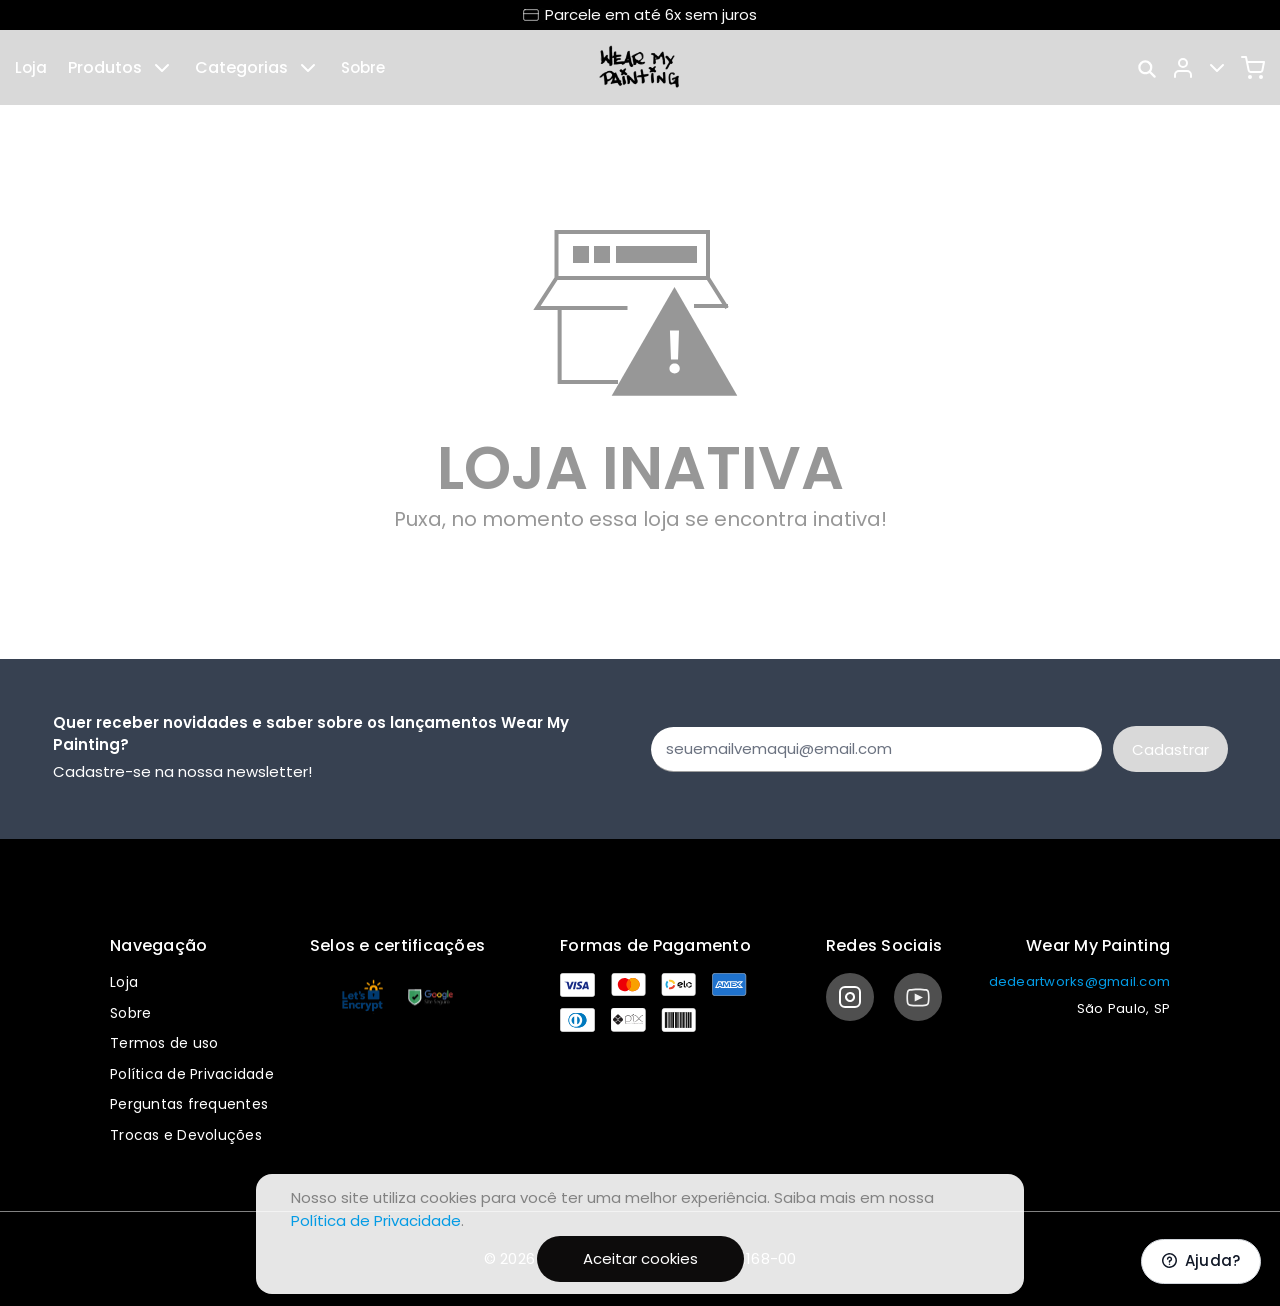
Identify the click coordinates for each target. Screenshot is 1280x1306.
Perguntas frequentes (189, 1104)
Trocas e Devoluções (186, 1135)
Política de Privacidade (192, 1074)
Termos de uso (164, 1043)
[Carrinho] (1253, 68)
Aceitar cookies (640, 1258)
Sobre (363, 67)
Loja (31, 67)
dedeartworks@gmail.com (1080, 981)
